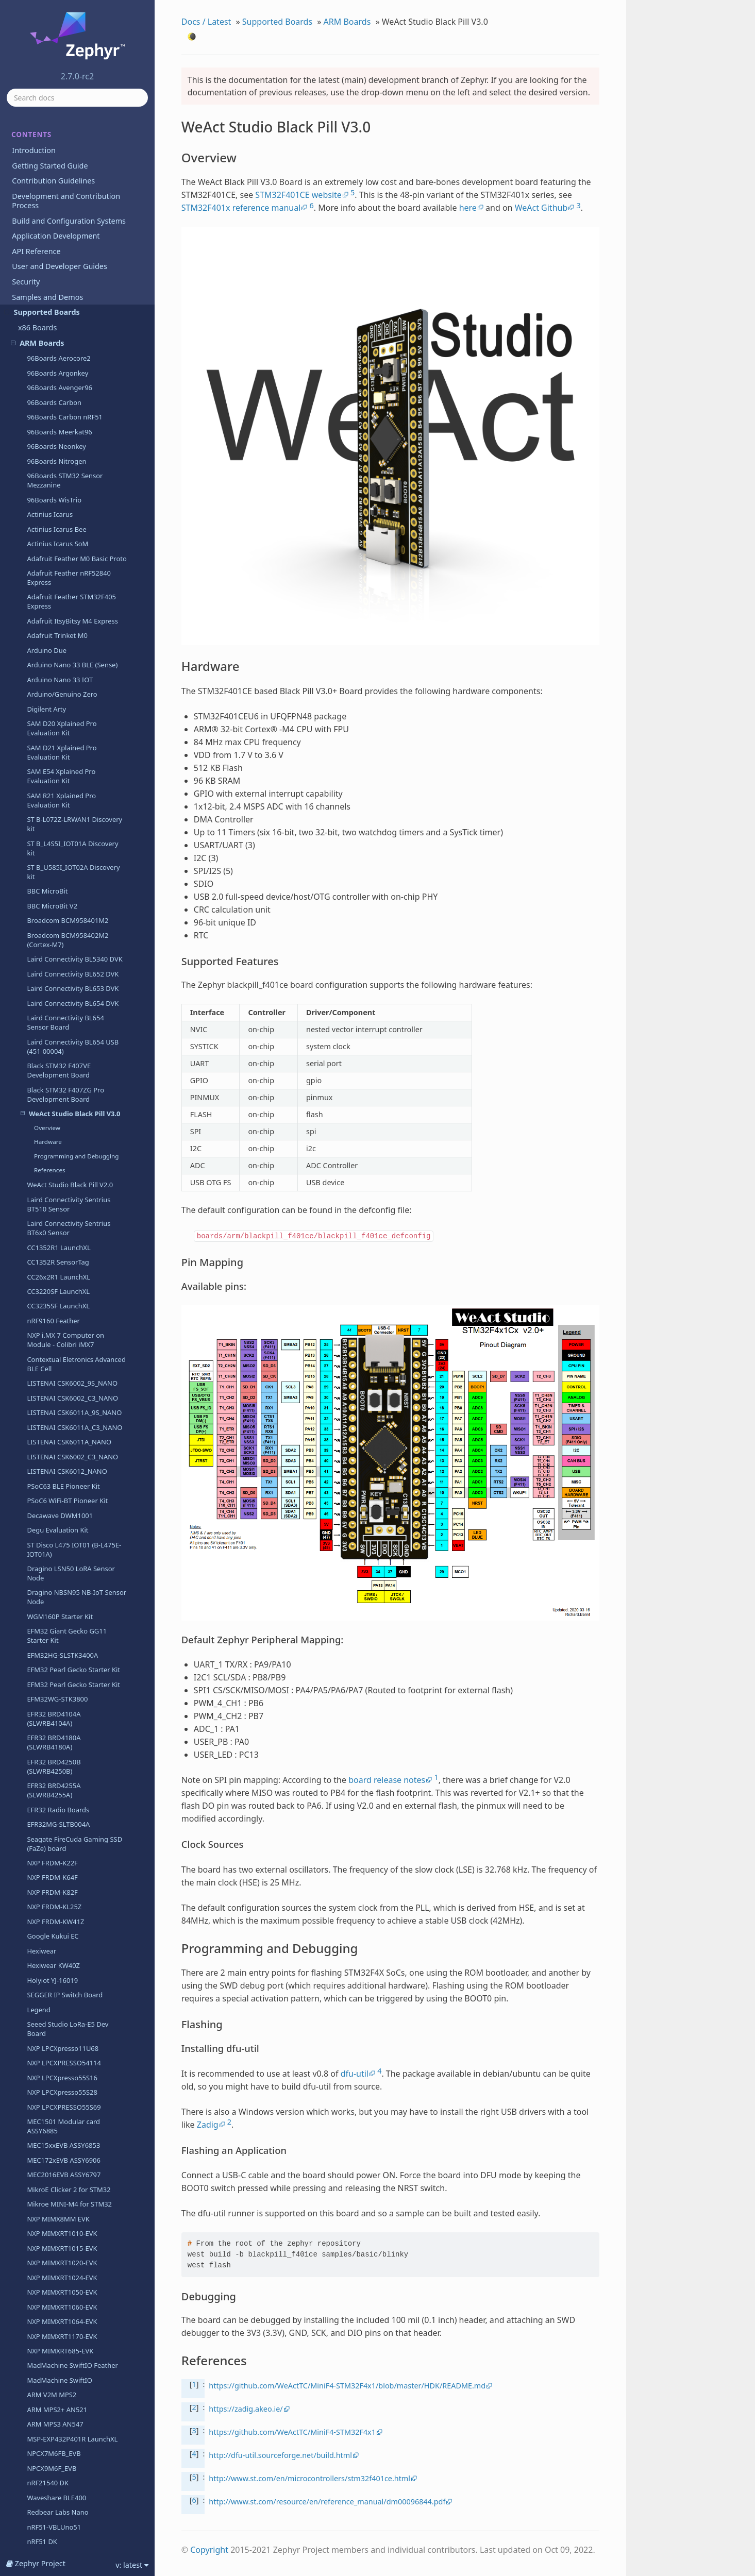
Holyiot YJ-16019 (52, 994)
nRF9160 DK (45, 1900)
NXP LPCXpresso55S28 (62, 1105)
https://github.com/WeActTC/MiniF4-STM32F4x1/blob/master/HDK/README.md (347, 2385)
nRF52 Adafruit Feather (63, 1735)
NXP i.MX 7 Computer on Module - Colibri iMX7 (65, 353)
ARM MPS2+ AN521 (57, 1423)
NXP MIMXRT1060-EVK (62, 1320)
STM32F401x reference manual (241, 207)
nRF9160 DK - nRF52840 (64, 1885)
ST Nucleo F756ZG (55, 2179)
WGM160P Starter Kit (60, 630)
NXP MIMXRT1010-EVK (62, 1247)
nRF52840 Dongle (54, 1720)
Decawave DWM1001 (60, 529)
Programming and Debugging (76, 170)
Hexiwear (41, 964)
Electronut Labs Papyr (61, 1667)
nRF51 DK (42, 1555)
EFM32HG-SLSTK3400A (62, 669)
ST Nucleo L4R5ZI (54, 2487)
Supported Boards (277, 21)
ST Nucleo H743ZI (54, 2281)
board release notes (386, 1780)
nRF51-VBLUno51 (54, 1540)
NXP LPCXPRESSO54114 (64, 1076)
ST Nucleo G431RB (56, 2238)
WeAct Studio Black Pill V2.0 (70, 198)
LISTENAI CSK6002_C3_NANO (72, 411)
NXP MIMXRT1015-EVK (62, 1262)
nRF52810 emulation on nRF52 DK (74, 1807)
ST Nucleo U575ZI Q (58, 2516)
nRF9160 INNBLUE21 (59, 1856)
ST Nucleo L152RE (54, 2384)
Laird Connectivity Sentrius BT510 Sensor (68, 218)
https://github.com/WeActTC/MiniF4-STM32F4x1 (292, 2432)
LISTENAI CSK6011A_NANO (69, 455)
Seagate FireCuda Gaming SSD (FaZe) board (74, 857)
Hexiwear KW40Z (53, 979)
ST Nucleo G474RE (55, 2252)
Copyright (209, 2549)
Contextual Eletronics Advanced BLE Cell (76, 377)
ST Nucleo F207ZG (55, 1988)
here (468, 207)
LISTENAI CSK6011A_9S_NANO (74, 426)
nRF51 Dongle (49, 1570)
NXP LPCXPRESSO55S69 (63, 1120)
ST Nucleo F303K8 (54, 2018)
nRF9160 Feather (53, 334)
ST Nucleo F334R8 (54, 2047)
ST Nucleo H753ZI (54, 2311)
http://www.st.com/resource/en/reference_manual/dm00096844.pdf (327, 2501)
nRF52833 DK (48, 1623)
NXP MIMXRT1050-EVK (62, 1305)
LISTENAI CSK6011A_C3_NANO (74, 441)
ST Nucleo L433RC (55, 2428)
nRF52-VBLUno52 (54, 1764)
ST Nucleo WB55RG (57, 2531)
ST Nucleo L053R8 (54, 2355)
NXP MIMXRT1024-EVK (62, 1291)
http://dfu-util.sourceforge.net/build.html (280, 2455)
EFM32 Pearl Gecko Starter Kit (73, 683)
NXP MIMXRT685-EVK (60, 1364)
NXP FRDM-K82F (52, 906)
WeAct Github (541, 207)
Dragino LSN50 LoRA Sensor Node (70, 587)
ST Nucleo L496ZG (55, 2472)
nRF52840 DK (48, 1705)
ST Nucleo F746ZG (55, 2164)
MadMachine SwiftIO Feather (72, 1379)
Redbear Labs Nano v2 (62, 1750)
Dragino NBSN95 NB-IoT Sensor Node (76, 610)
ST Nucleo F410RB (55, 2076)
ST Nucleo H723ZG (56, 2267)
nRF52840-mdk (50, 1652)
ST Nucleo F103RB (55, 1973)
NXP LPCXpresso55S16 (62, 1091)
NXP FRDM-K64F (52, 891)
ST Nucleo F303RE (54, 2032)
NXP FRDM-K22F (52, 876)
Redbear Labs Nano (57, 1525)
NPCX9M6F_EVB (51, 1482)
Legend (38, 1023)
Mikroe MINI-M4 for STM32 (69, 1217)
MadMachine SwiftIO (59, 1394)
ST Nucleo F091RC (55, 1959)
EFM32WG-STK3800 (57, 712)
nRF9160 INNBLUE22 (59, 1871)
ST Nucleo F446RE (54, 2149)
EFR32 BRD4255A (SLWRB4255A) (53, 804)
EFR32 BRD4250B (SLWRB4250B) (53, 780)
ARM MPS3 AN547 (55, 1437)
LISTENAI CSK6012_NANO (67, 485)
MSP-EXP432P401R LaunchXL (72, 1452)
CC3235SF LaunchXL (58, 319)
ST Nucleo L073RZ (54, 2370)
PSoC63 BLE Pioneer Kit (63, 499)
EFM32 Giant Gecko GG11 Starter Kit (67, 649)
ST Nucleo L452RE (54, 2443)
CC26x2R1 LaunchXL (58, 290)
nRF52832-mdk (50, 1584)
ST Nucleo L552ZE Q (58, 2501)
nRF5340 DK (45, 1841)
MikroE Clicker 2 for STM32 (68, 1203)
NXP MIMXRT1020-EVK (62, 1276)
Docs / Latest (206, 21)
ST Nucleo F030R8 (54, 1915)
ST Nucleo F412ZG (55, 2106)
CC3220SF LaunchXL (58, 305)
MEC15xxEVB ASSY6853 (63, 1159)
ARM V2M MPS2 (51, 1408)
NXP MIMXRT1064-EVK (62, 1335)
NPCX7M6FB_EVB (53, 1467)
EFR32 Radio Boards (58, 823)
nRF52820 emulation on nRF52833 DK (64, 1604)
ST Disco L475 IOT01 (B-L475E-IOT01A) (74, 563)
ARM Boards (347, 21)
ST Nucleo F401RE (54, 2061)
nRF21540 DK (48, 1496)
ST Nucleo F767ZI (53, 2193)
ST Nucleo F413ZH (55, 2120)
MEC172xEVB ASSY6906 (63, 1173)
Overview (47, 141)
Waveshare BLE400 (56, 1511)
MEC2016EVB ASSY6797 (63, 1188)
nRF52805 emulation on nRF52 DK (74, 1784)
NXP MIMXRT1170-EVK (62, 1350)
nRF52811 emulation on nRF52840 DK (64, 1686)
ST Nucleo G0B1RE (56, 2223)
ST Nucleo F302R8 (54, 2003)
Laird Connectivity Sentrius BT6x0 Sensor (68, 241)
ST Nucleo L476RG (55, 2458)
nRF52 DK (42, 1827)
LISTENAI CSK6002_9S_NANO (72, 396)
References (49, 184)
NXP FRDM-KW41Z (55, 935)
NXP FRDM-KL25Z (54, 920)
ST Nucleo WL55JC (55, 2546)
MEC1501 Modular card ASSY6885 (63, 1140)
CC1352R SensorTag (58, 275)
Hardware (48, 155)
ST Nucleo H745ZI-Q (58, 2296)
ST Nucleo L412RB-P (58, 2399)
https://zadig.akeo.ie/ (245, 2409)
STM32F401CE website (298, 194)
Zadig (208, 2124)
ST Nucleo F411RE (54, 2091)
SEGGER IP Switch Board (65, 1008)
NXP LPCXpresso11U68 (62, 1062)
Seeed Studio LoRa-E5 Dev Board (67, 1042)
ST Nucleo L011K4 (54, 2326)
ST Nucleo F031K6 (54, 1929)
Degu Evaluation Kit (57, 543)
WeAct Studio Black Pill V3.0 (71, 127)
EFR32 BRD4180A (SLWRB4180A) (53, 756)
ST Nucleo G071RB (56, 2208)
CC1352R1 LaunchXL (58, 261)
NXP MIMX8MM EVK (58, 1232)
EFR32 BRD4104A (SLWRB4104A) (53, 732)
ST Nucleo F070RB (55, 1944)
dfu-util (354, 2073)
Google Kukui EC (52, 949)
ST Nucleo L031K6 (54, 2340)
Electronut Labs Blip (58, 1637)
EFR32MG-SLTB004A (58, 838)
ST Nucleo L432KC (55, 2413)
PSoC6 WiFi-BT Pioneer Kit (67, 514)
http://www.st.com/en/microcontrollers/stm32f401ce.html (309, 2478)
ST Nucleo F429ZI (53, 2135)
